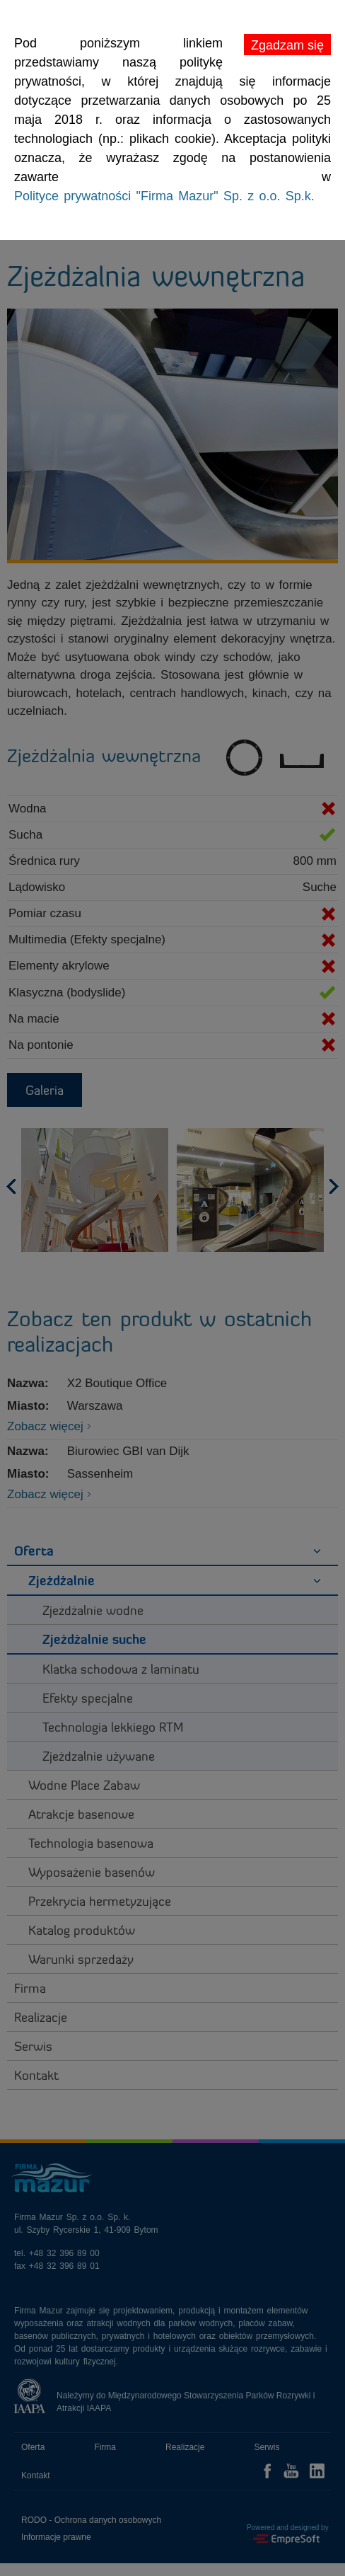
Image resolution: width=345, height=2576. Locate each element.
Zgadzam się (287, 45)
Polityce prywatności (164, 196)
